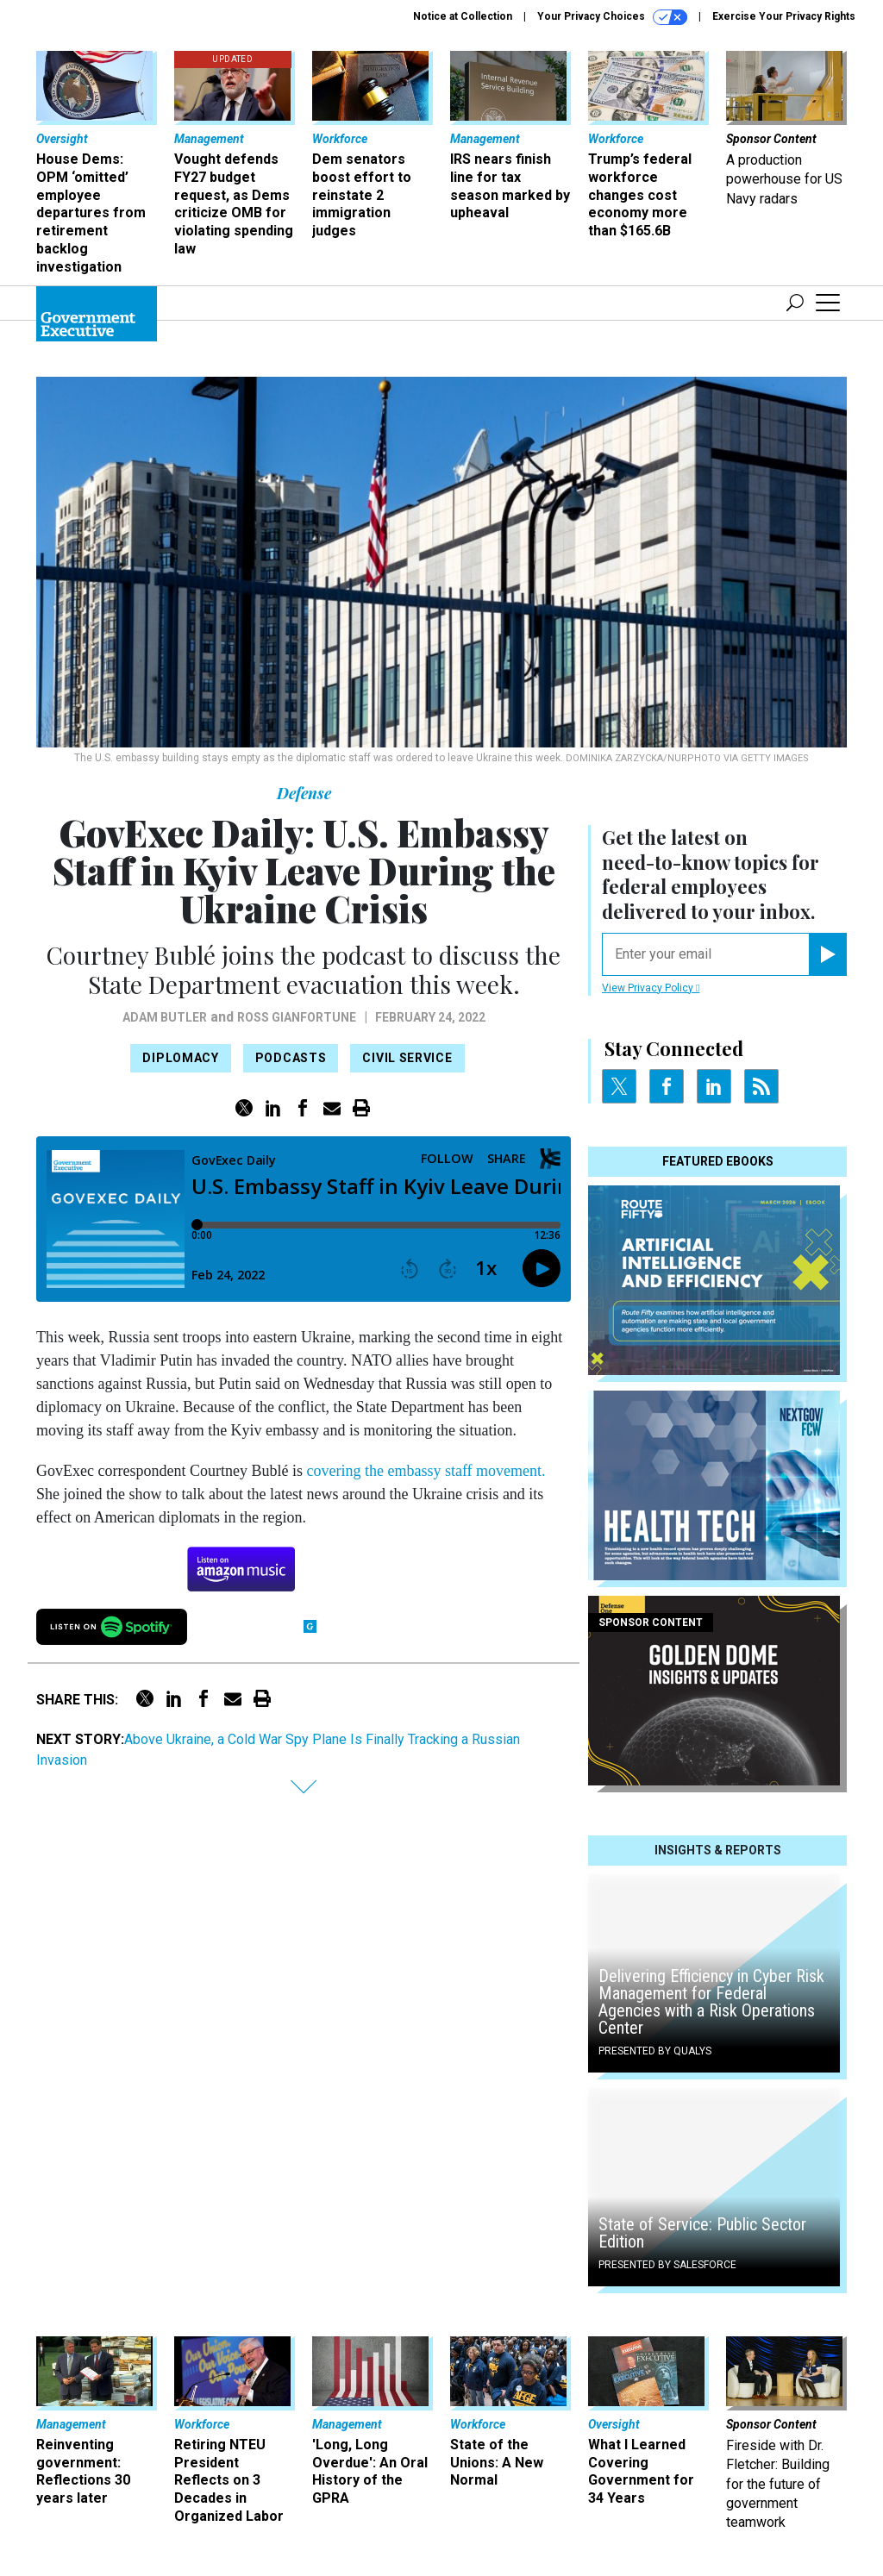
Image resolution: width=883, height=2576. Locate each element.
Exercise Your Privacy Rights (783, 16)
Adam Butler (164, 1017)
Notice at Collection (462, 16)
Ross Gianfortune (296, 1017)
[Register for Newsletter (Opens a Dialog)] (827, 954)
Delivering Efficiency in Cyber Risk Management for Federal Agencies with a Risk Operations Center (711, 2002)
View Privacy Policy (650, 988)
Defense (304, 793)
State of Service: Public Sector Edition (702, 2233)
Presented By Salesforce (667, 2265)
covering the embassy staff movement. (425, 1470)
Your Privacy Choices (612, 17)
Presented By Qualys (654, 2051)
